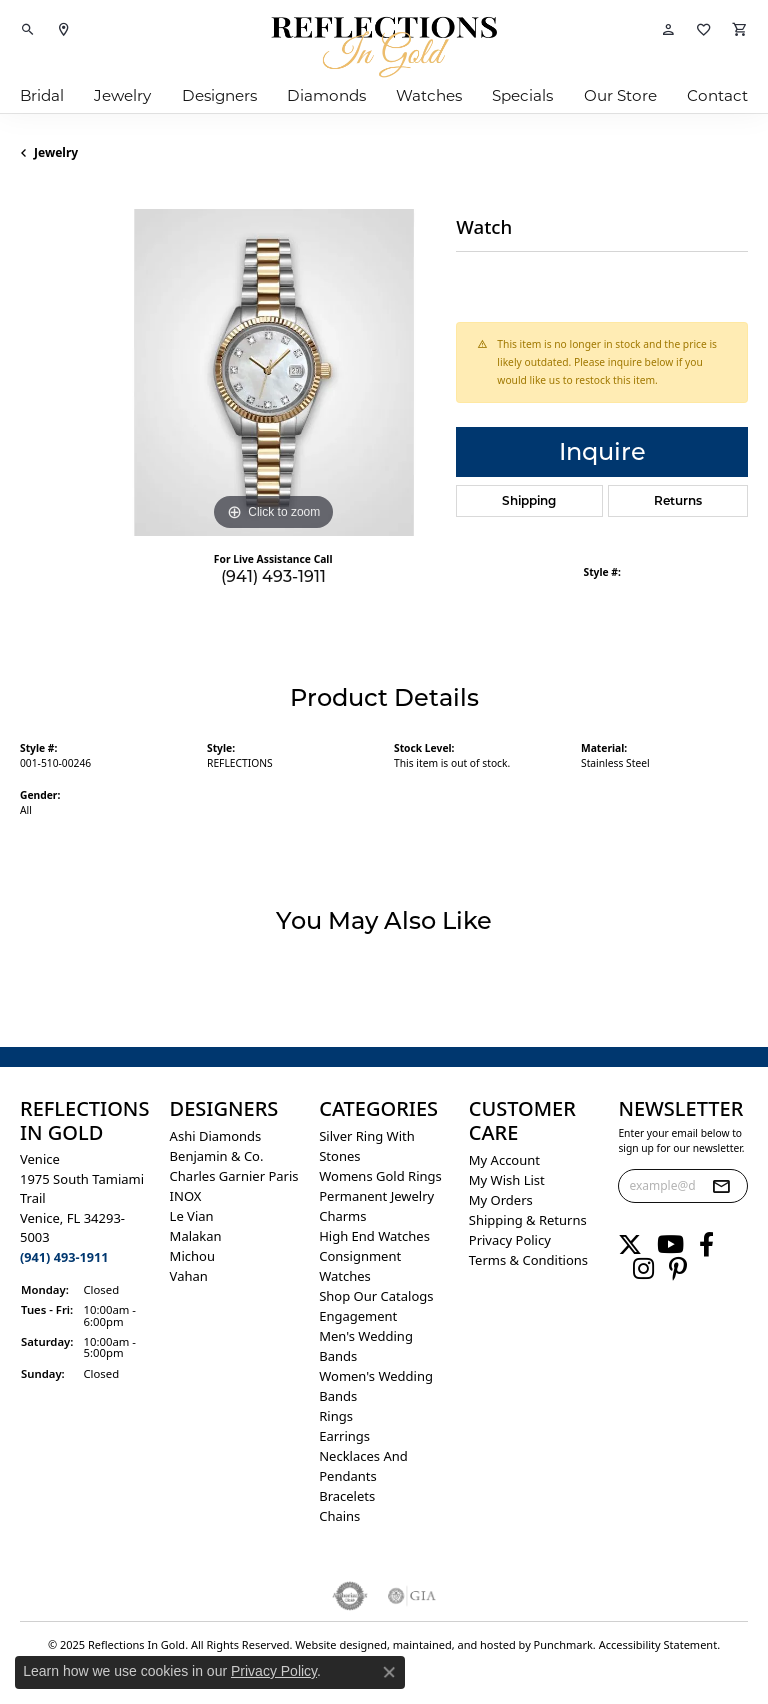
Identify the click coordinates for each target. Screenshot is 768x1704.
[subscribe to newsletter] (721, 1186)
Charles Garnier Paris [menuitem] (234, 1176)
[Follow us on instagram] (643, 1269)
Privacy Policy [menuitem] (510, 1240)
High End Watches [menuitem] (374, 1236)
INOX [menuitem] (186, 1196)
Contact (717, 95)
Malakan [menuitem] (196, 1236)
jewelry (56, 152)
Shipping (529, 500)
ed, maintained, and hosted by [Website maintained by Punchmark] (454, 1644)
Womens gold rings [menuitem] (380, 1176)
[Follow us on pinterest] (678, 1269)
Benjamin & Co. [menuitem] (217, 1156)
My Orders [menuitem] (501, 1200)
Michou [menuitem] (192, 1256)
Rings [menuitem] (336, 1416)
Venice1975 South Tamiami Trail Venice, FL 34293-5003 (82, 1208)
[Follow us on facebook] (706, 1245)
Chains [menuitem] (339, 1516)
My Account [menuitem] (504, 1160)
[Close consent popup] (389, 1672)
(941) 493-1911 (273, 576)
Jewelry (122, 95)
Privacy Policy (274, 1671)
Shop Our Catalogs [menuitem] (376, 1296)
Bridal (42, 95)
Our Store (620, 95)
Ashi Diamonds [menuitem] (216, 1136)
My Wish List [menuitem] (507, 1180)
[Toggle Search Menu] (28, 30)
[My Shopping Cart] (740, 30)
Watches (429, 95)
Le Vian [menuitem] (192, 1216)
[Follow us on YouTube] (670, 1245)
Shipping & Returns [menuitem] (528, 1220)
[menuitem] (350, 1596)
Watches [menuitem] (345, 1276)
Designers (219, 95)
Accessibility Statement (658, 1644)
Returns (678, 500)
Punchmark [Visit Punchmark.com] (563, 1644)
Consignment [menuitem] (360, 1256)
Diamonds (326, 95)
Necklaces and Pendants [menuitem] (363, 1466)
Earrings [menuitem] (344, 1436)
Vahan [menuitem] (189, 1276)
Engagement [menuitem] (358, 1316)
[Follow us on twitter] (630, 1245)
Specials (522, 95)
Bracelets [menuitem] (347, 1496)
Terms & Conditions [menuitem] (528, 1260)
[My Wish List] (704, 30)
